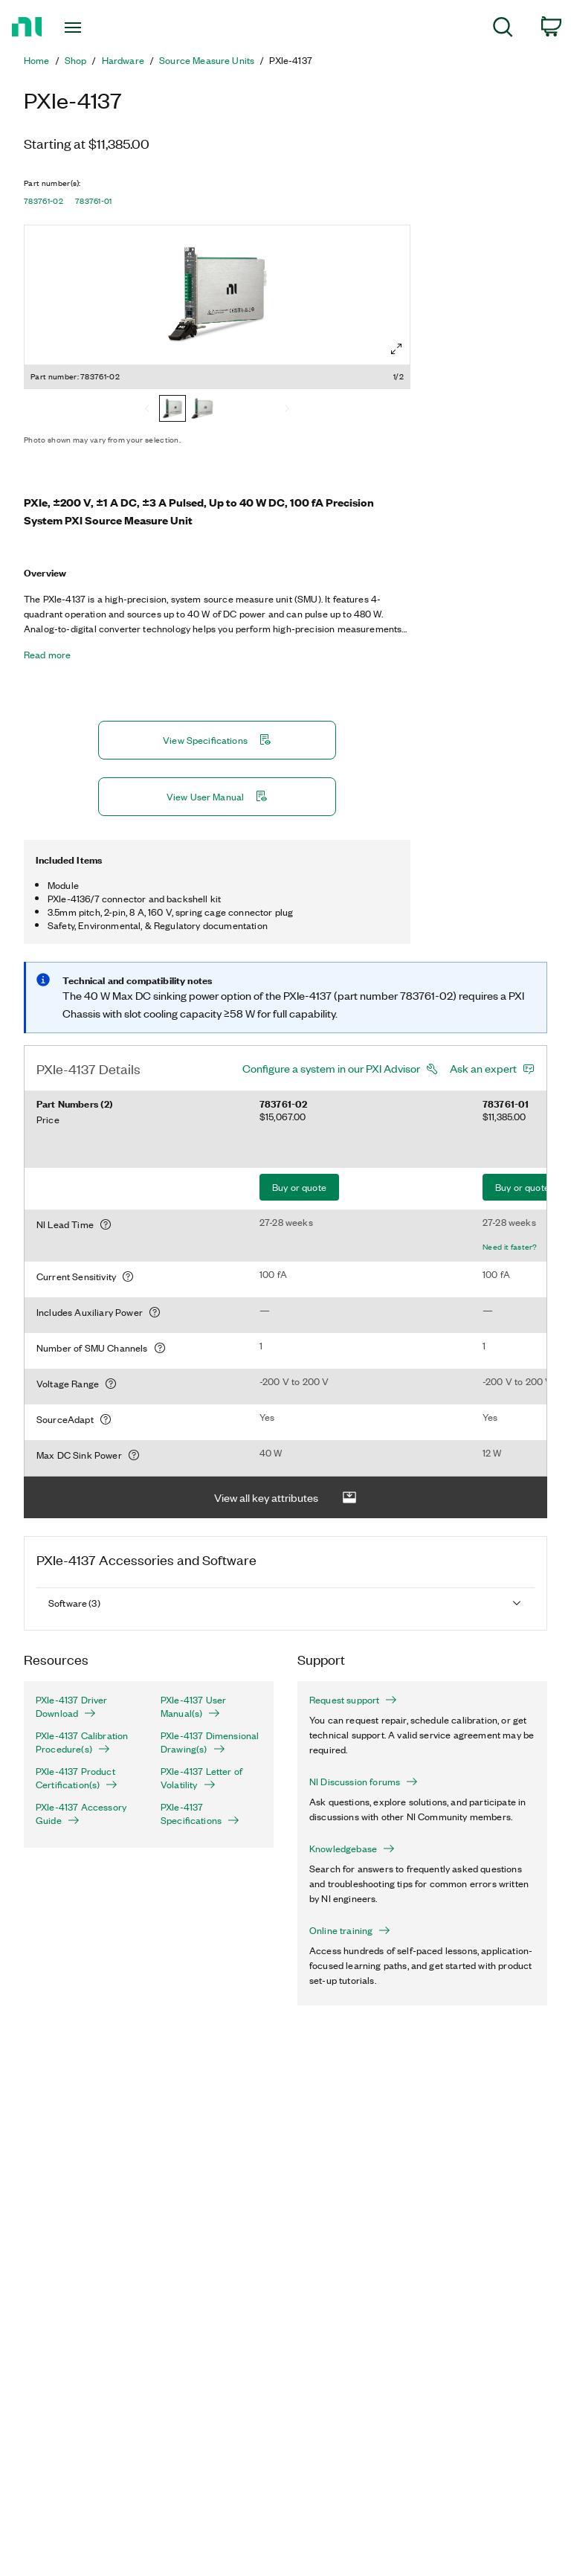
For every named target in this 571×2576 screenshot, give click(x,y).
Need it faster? (510, 1247)
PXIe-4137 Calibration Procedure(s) (82, 1742)
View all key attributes (285, 1498)
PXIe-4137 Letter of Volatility (201, 1777)
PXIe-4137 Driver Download (72, 1706)
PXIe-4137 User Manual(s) (193, 1706)
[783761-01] (202, 410)
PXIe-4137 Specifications (200, 1813)
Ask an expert (483, 1068)
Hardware (123, 60)
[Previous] (147, 409)
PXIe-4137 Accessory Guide (81, 1813)
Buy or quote (299, 1187)
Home (37, 60)
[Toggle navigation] (89, 27)
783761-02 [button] (43, 201)
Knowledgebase (352, 1848)
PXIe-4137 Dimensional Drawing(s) (210, 1742)
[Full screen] (396, 349)
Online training (349, 1930)
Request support (353, 1699)
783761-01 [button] (93, 201)
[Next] (287, 409)
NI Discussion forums (363, 1781)
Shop (76, 60)
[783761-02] (172, 410)
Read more (47, 654)
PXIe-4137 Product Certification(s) (76, 1777)
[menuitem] (503, 29)
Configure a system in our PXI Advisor (331, 1068)
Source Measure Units (206, 60)
